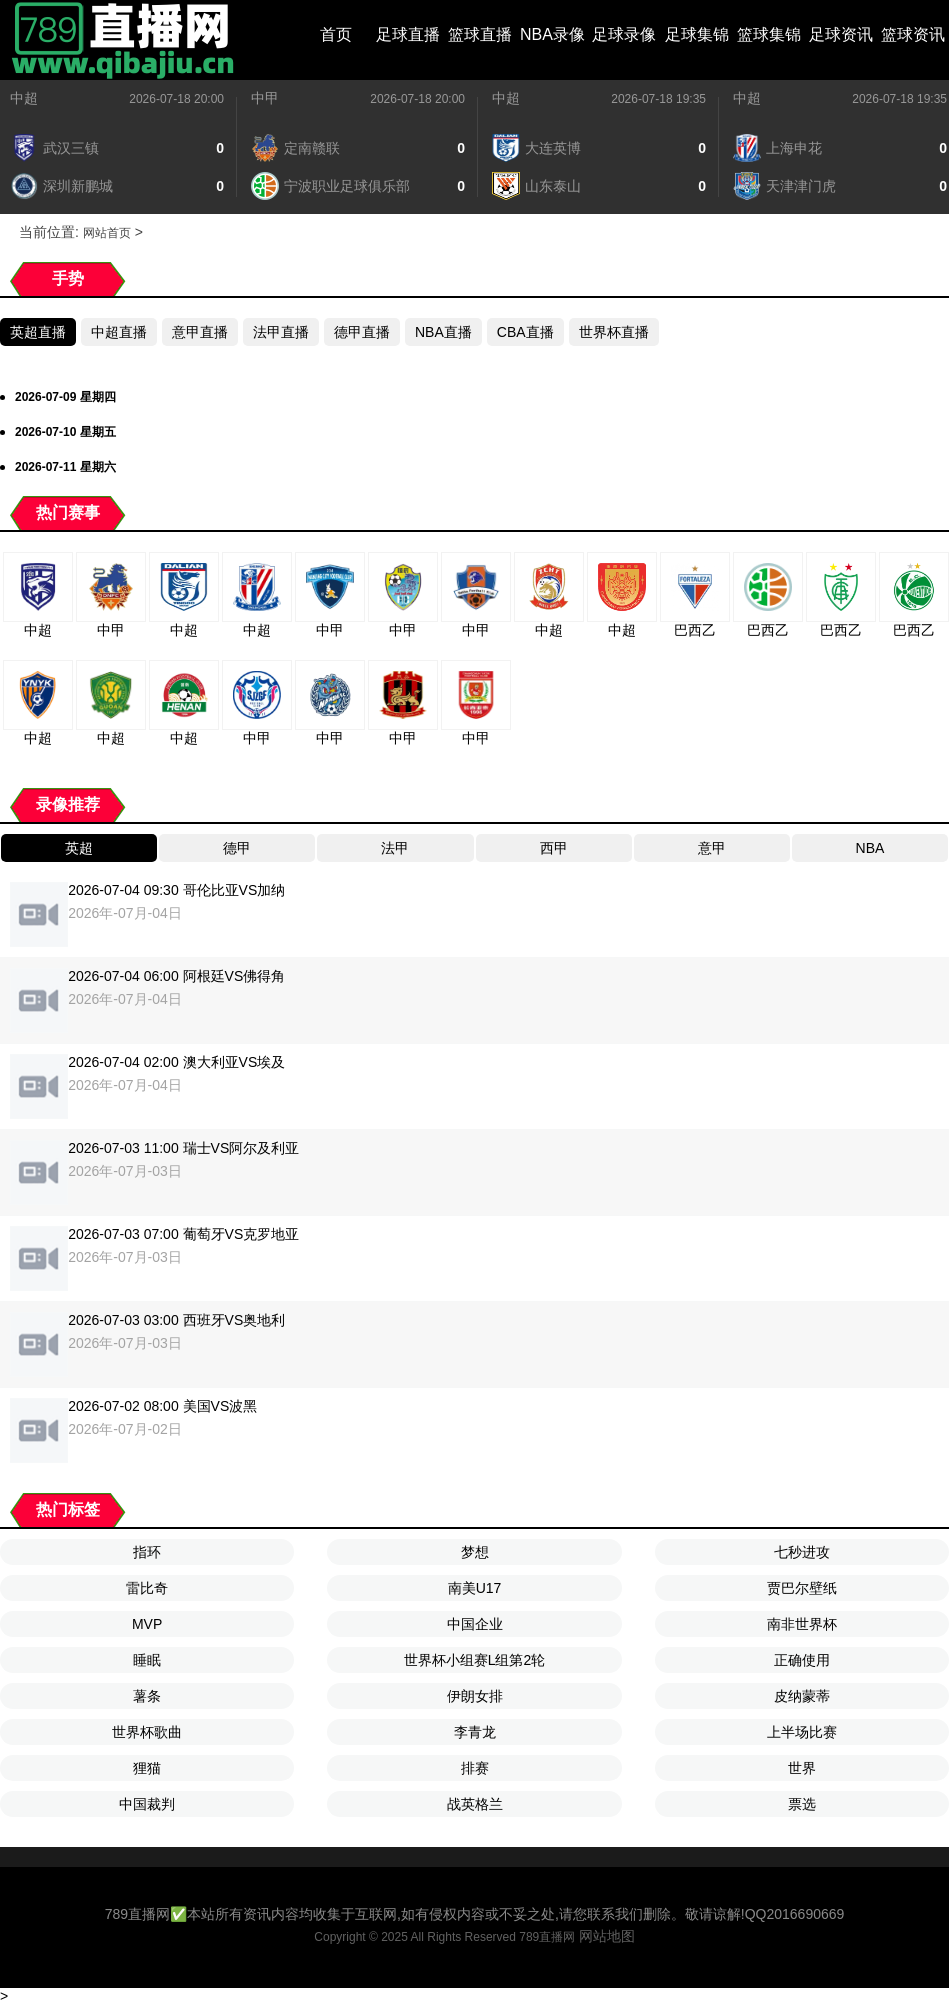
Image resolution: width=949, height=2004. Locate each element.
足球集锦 (697, 34)
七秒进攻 (802, 1552)
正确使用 (802, 1660)
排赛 (475, 1768)
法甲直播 (281, 332)
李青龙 (475, 1732)
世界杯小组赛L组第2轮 (475, 1660)
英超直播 (38, 332)
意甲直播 (200, 332)
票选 (802, 1804)
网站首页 (107, 233)
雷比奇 (147, 1588)
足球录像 (624, 34)
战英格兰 (475, 1804)
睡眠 (147, 1660)
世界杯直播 (614, 332)
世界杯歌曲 (147, 1732)
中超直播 (119, 332)
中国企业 (475, 1624)
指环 (147, 1552)
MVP (147, 1624)
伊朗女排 (475, 1696)
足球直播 (408, 34)
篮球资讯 (913, 34)
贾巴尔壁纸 (802, 1588)
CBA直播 (525, 332)
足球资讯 (841, 34)
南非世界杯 (802, 1624)
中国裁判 (147, 1804)
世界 (802, 1768)
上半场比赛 (802, 1732)
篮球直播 (480, 34)
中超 (24, 98)
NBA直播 (443, 332)
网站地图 (607, 1936)
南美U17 (475, 1588)
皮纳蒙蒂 (802, 1696)
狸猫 (147, 1768)
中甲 (265, 98)
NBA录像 (552, 34)
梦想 (475, 1552)
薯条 (147, 1696)
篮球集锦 (769, 34)
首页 (336, 34)
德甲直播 (362, 332)
